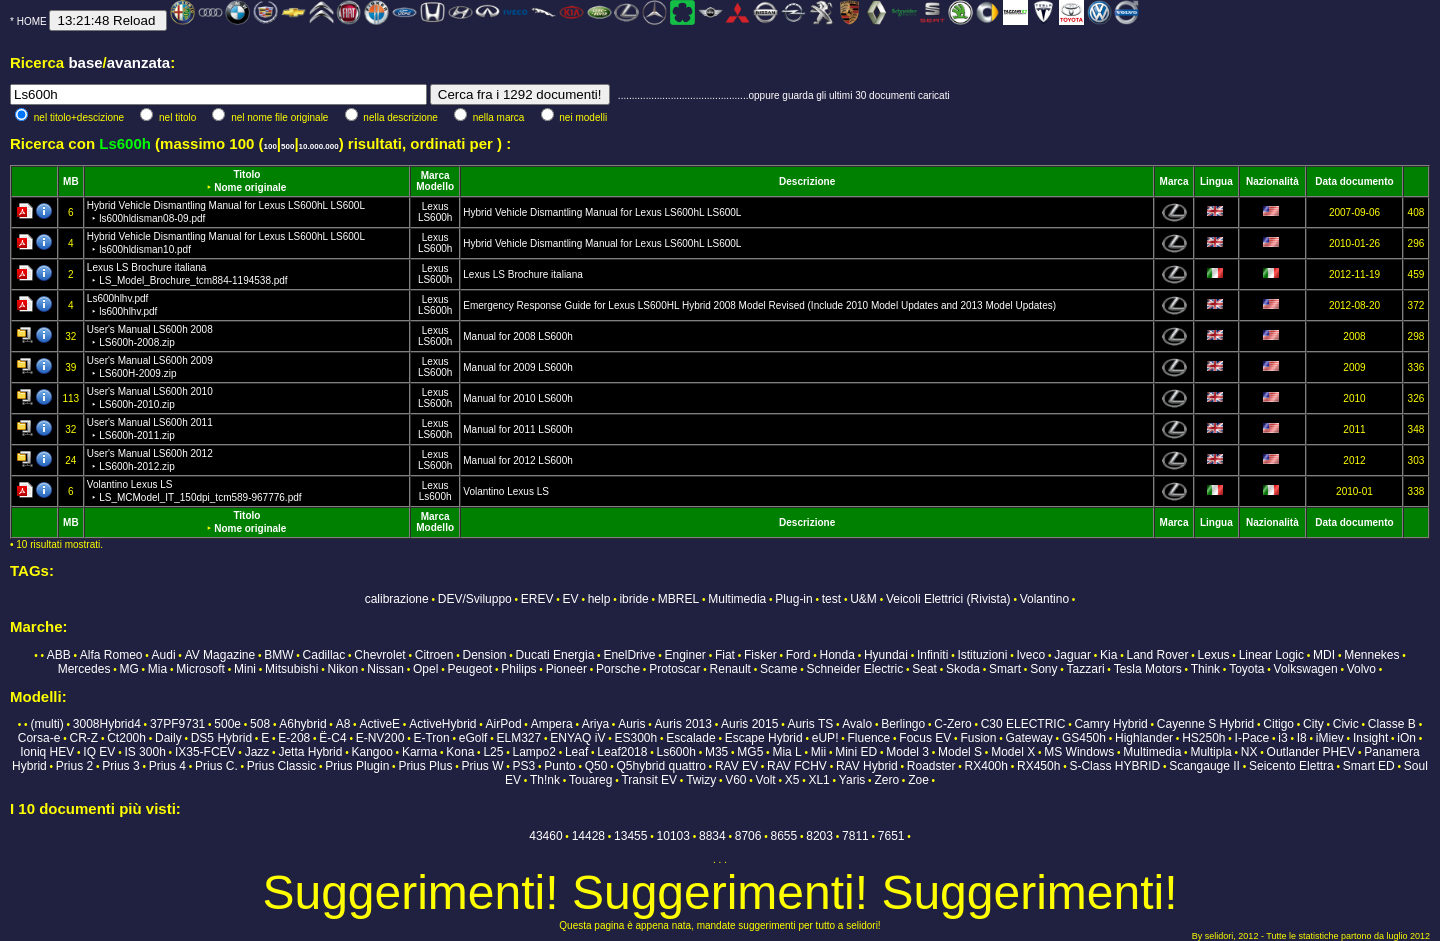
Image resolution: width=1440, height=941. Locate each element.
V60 (735, 780)
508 (260, 724)
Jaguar (1072, 655)
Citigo (1278, 724)
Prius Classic (281, 766)
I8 (1302, 738)
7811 (855, 836)
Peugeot (469, 669)
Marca (435, 175)
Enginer (684, 655)
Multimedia (737, 599)
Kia (1108, 655)
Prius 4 (167, 766)
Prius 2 (74, 766)
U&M (863, 599)
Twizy (701, 780)
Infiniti (932, 655)
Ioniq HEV (47, 752)
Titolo (246, 174)
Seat (924, 669)
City (1313, 724)
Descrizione (807, 181)
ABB (59, 655)
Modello (435, 186)
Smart (1005, 669)
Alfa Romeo (111, 655)
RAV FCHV (797, 766)
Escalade (690, 738)
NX (1249, 752)
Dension (485, 655)
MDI (1324, 655)
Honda (836, 655)
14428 (588, 836)
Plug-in (793, 599)
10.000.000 (319, 146)
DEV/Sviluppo (475, 599)
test (831, 599)
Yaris (852, 780)
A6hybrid (302, 724)
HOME (32, 21)
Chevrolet (379, 655)
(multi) (46, 724)
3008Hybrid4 (107, 724)
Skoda (963, 669)
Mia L (786, 752)
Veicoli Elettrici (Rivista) (948, 599)
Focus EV (925, 738)
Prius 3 (120, 766)
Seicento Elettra (1291, 766)
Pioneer (566, 669)
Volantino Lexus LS (506, 491)
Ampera (552, 724)
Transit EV (649, 780)
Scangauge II (1204, 766)
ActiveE (379, 724)
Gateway (1028, 738)
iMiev (1330, 738)
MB (71, 181)
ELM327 (519, 738)
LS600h (435, 217)
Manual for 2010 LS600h (518, 398)
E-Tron (431, 738)
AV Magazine (220, 655)
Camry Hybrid (1110, 724)
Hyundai (886, 655)
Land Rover (1157, 655)
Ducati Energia (555, 655)
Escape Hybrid (764, 738)
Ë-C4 (332, 738)
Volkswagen (1306, 669)
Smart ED (1369, 766)
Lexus (435, 206)
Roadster (931, 766)
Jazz (257, 752)
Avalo (857, 724)
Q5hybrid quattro (660, 766)
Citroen (434, 655)
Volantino (1044, 599)
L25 (493, 752)
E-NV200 (380, 738)
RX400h (986, 766)
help (599, 599)
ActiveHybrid (442, 724)
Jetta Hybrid (310, 752)
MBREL (678, 599)
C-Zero (952, 724)
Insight (1370, 738)
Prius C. (216, 766)
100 (269, 146)
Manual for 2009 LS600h (518, 367)
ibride (633, 599)
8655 (784, 836)
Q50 (596, 766)
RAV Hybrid (867, 766)
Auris (631, 724)
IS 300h (144, 752)
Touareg (590, 780)
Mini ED (856, 752)
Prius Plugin (357, 766)
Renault (730, 669)
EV (571, 599)
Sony (1043, 669)
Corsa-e (39, 738)
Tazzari (1086, 669)
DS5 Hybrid (221, 738)
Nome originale (250, 187)
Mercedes (84, 669)
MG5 (750, 752)
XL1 (818, 780)
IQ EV (99, 752)
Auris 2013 (683, 724)
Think (1205, 669)
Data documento (1354, 181)
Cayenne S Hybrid (1205, 724)
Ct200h (126, 738)
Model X (1013, 752)
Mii (818, 752)
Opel (425, 669)
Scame (778, 669)
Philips (518, 669)
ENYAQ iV (577, 738)
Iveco (1031, 655)
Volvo (1361, 669)
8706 (748, 836)
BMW (278, 655)
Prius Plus (425, 766)
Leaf (576, 752)
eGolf (473, 738)
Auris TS (810, 724)
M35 (716, 752)
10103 (673, 836)
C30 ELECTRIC (1023, 724)
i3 (1282, 738)
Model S (960, 752)
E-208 (294, 738)
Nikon (343, 669)
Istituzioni (982, 655)
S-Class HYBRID (1114, 766)
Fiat (725, 655)
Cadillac (324, 655)
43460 (545, 836)
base (85, 62)
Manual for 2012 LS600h (518, 460)
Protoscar (674, 669)
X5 (792, 780)
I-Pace (1252, 738)
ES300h (635, 738)
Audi (164, 655)
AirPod (504, 724)
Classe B (1392, 724)
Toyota (1246, 669)
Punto (559, 766)
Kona (460, 752)
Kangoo (371, 752)
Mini (245, 669)
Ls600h (435, 496)
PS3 (524, 766)
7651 (891, 836)
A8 (343, 724)
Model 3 (907, 752)
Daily (168, 738)
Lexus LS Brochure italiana (523, 274)
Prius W (482, 766)
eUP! (825, 738)
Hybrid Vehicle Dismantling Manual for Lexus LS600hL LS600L (602, 212)
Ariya (595, 724)
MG (128, 669)
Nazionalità (1272, 181)
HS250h (1203, 738)
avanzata (138, 62)
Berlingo (903, 724)
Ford (798, 655)
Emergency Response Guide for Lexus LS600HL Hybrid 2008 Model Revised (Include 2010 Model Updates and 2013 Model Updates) (759, 305)
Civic (1346, 724)
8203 (819, 836)
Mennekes (1371, 655)
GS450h (1084, 738)
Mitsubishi (291, 669)
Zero (886, 780)
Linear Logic (1271, 655)
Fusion (978, 738)
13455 (630, 836)
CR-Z (83, 738)
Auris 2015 (749, 724)
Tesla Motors (1148, 669)
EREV (537, 599)
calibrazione (397, 599)
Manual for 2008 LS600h (518, 336)
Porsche (618, 669)
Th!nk (545, 780)
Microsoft (200, 669)
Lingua (1216, 181)
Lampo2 (534, 752)
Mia (157, 669)
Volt (766, 780)
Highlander (1144, 738)
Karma (419, 752)
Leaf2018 (622, 752)
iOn (1406, 738)
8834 (712, 836)
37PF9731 (177, 724)
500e (227, 724)
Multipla (1210, 752)
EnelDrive (629, 655)
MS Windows (1079, 752)
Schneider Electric (854, 669)
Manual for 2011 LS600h (518, 429)
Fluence (869, 738)
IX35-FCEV (205, 752)
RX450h (1038, 766)
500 (287, 146)
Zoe (918, 780)
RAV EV (736, 766)
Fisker (760, 655)
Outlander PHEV (1311, 752)
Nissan (385, 669)
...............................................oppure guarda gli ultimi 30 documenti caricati (784, 95)
